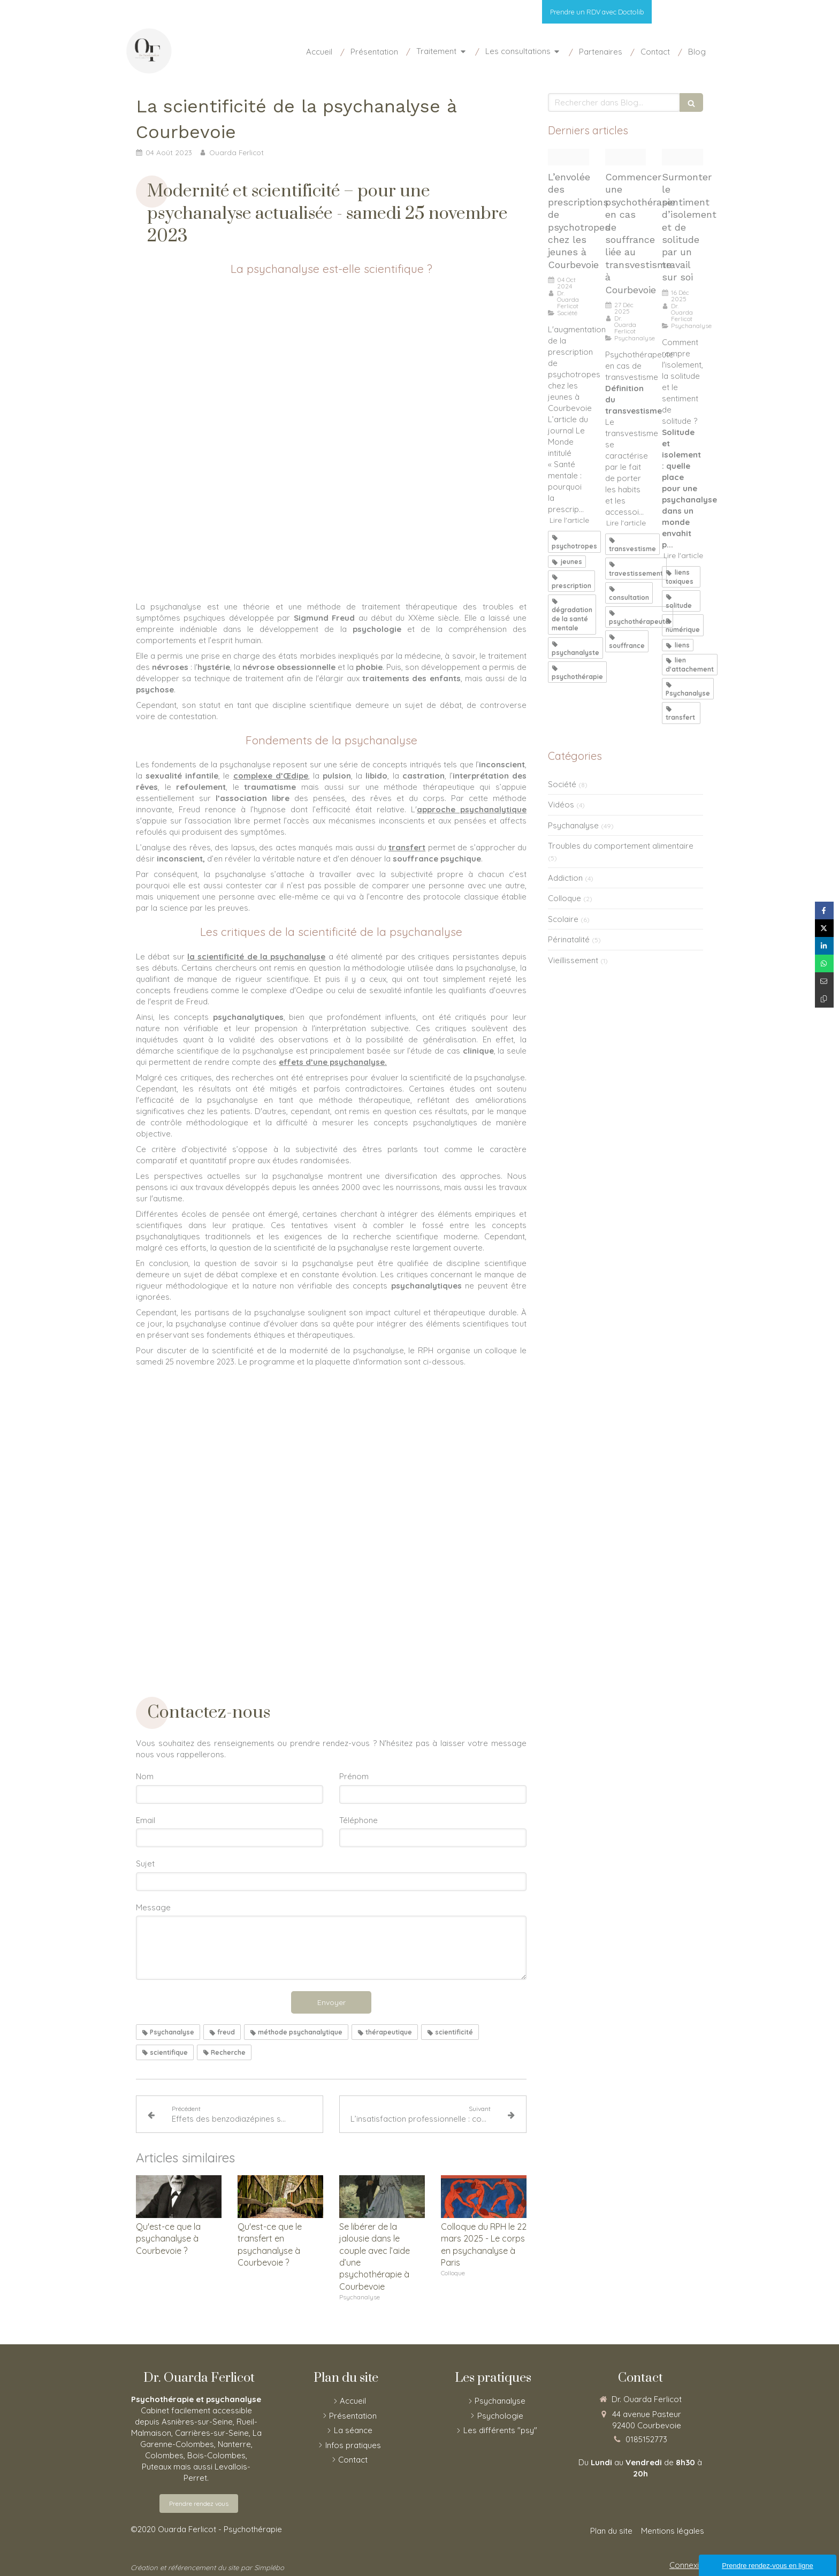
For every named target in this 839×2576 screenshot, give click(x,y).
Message (153, 1907)
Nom (145, 1776)
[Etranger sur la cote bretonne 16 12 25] (682, 157)
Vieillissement (573, 960)
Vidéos (561, 804)
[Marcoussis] (625, 157)
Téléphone (358, 1820)
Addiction (565, 878)
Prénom (354, 1776)
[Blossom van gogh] (568, 157)
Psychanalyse (573, 825)
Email (145, 1820)
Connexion (688, 2565)
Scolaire (563, 919)
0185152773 (646, 2439)
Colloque (564, 898)
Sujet (145, 1863)
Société (562, 784)
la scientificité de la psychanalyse (256, 956)
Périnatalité (569, 939)
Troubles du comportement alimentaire (620, 846)
